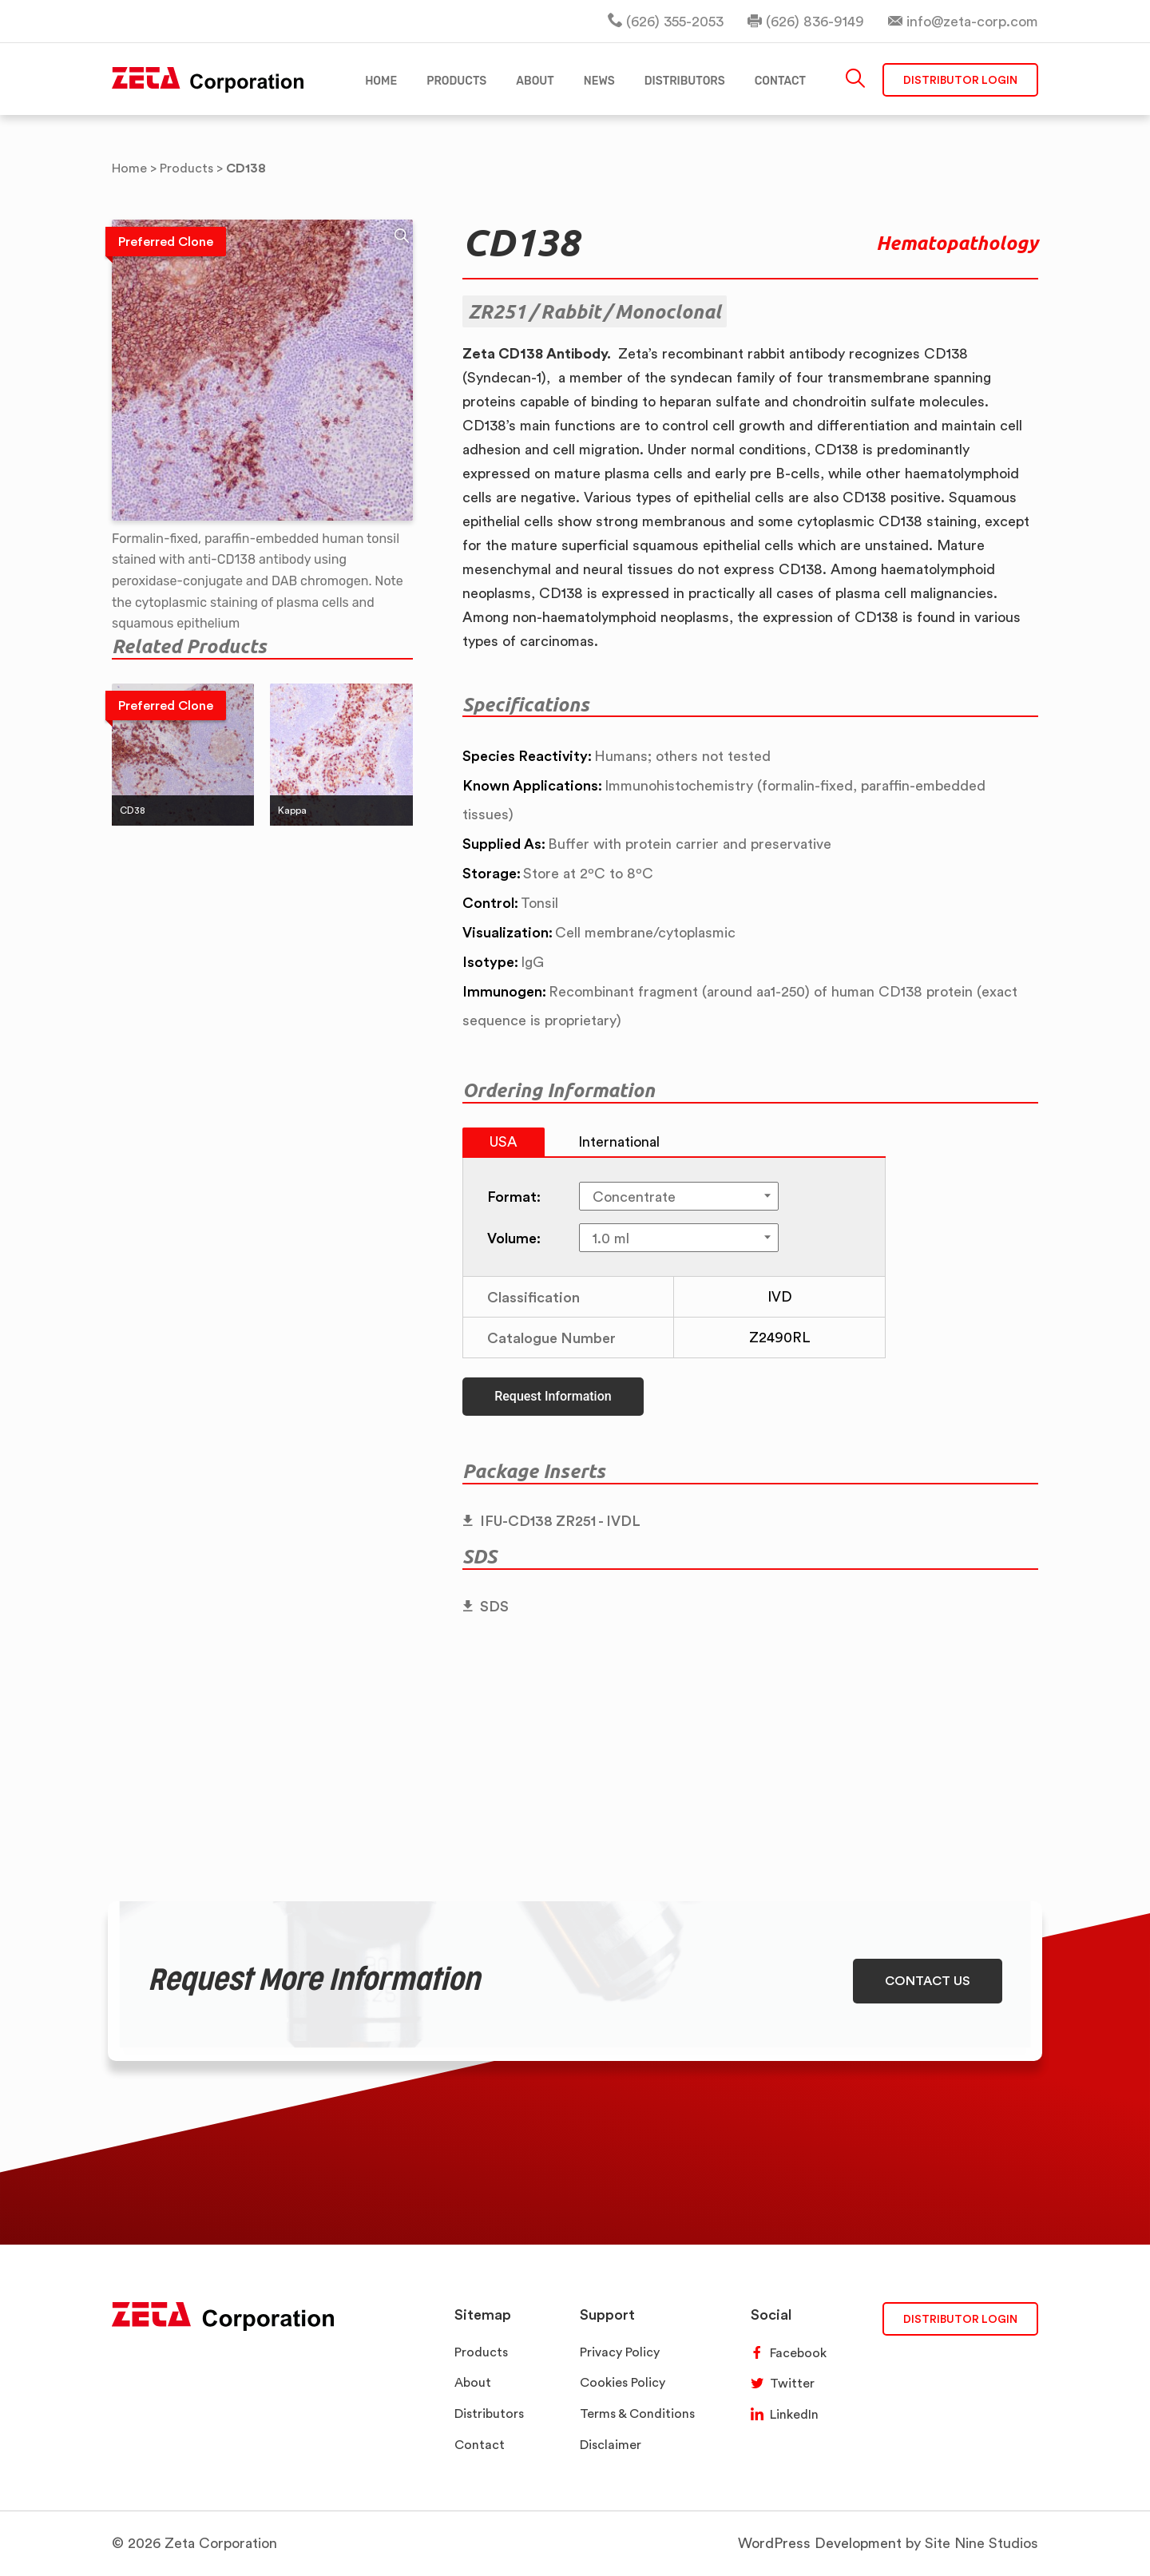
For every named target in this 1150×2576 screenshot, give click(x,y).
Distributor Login (960, 79)
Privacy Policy (620, 2352)
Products (481, 2352)
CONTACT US (927, 1980)
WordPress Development (820, 2542)
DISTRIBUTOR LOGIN (960, 2318)
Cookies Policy (622, 2382)
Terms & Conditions (637, 2413)
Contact (479, 2444)
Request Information (552, 1396)
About (472, 2382)
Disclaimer (610, 2444)
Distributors (489, 2413)
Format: (514, 1196)
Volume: (514, 1237)
